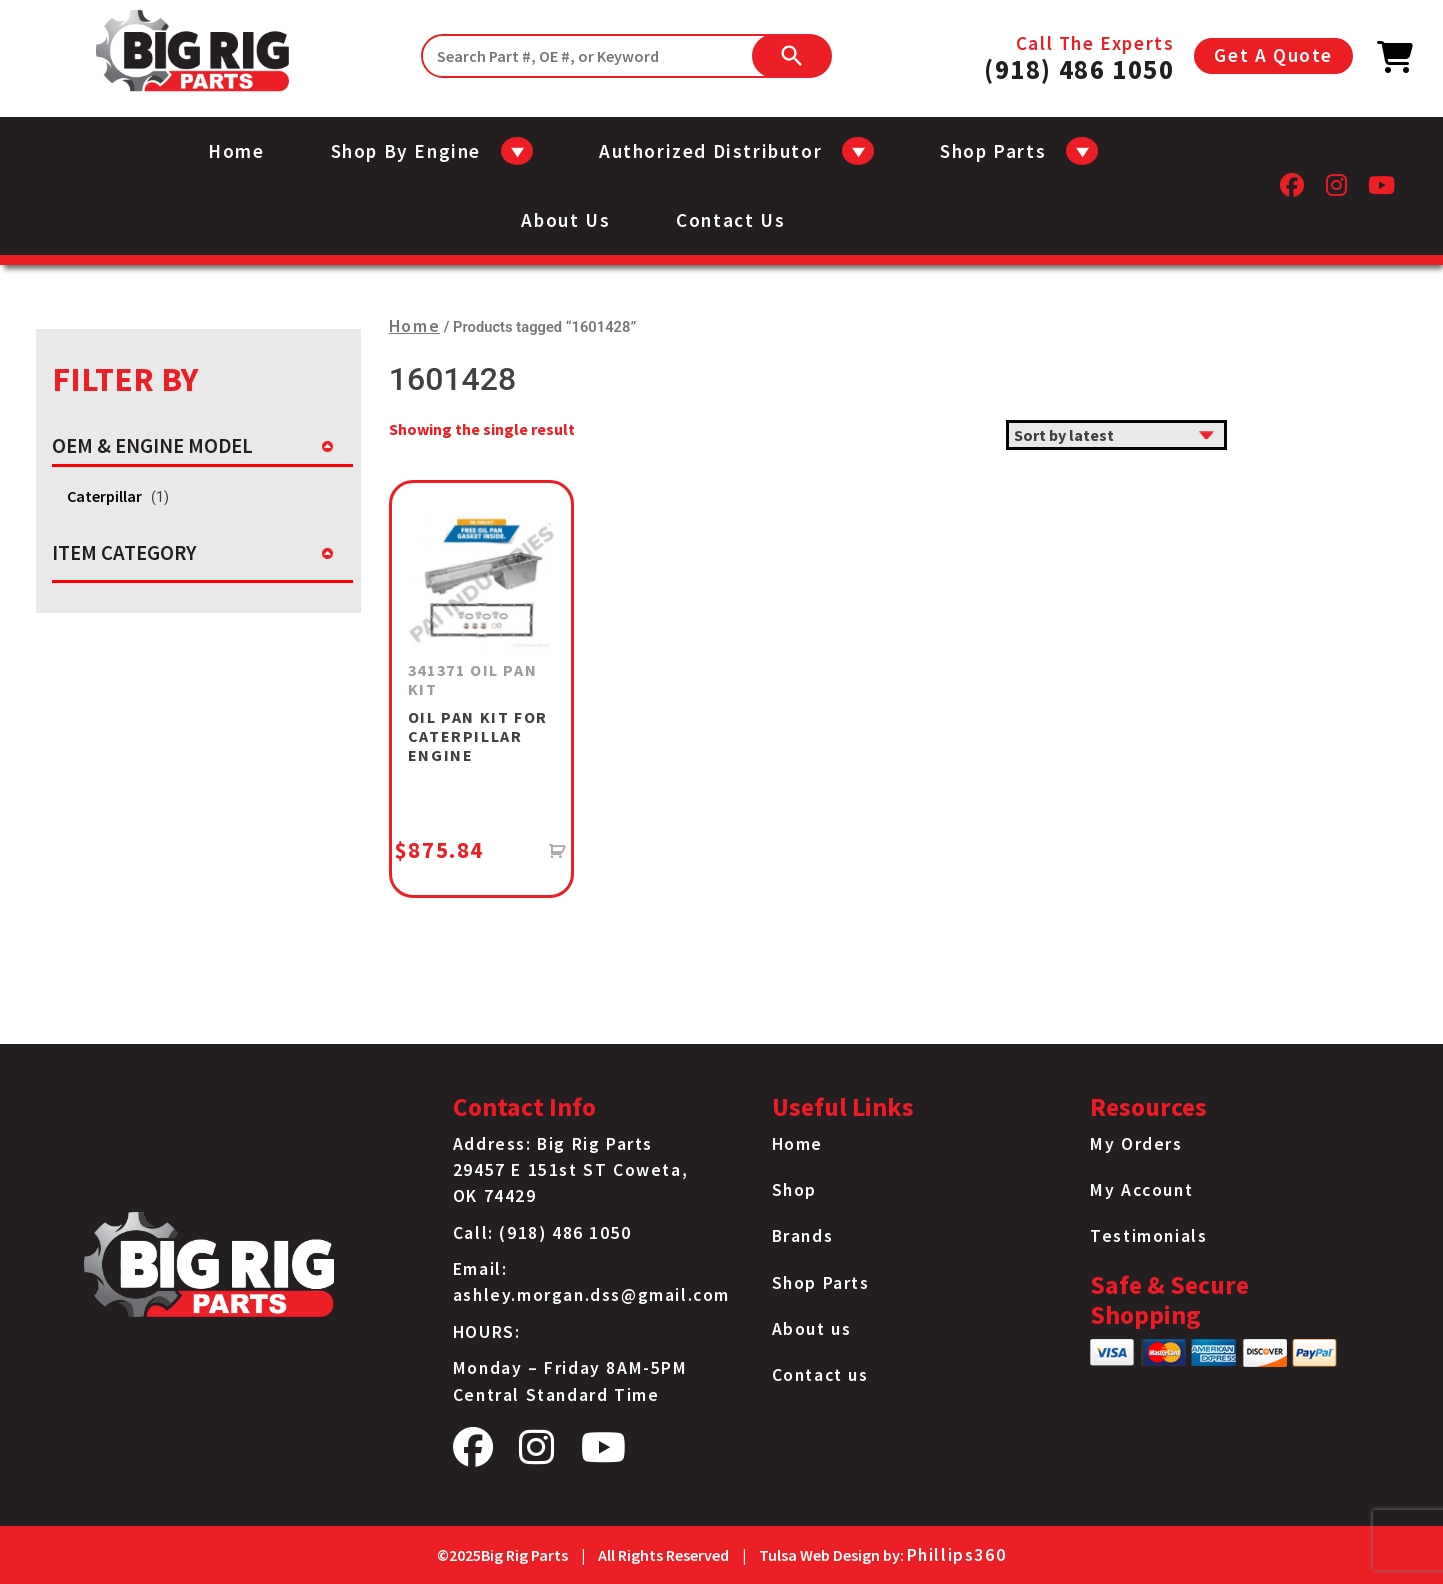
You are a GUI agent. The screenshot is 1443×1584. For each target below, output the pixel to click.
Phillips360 (957, 1555)
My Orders (1136, 1144)
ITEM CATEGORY (124, 553)
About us (565, 220)
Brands (803, 1236)
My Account (1141, 1190)
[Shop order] (1116, 435)
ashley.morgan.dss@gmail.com (591, 1295)
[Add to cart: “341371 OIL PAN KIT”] (558, 851)
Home (236, 151)
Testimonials (1148, 1236)
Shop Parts (821, 1283)
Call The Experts (1079, 56)
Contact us (730, 220)
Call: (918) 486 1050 (542, 1233)
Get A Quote (1273, 55)
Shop (794, 1190)
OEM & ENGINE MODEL (152, 446)
